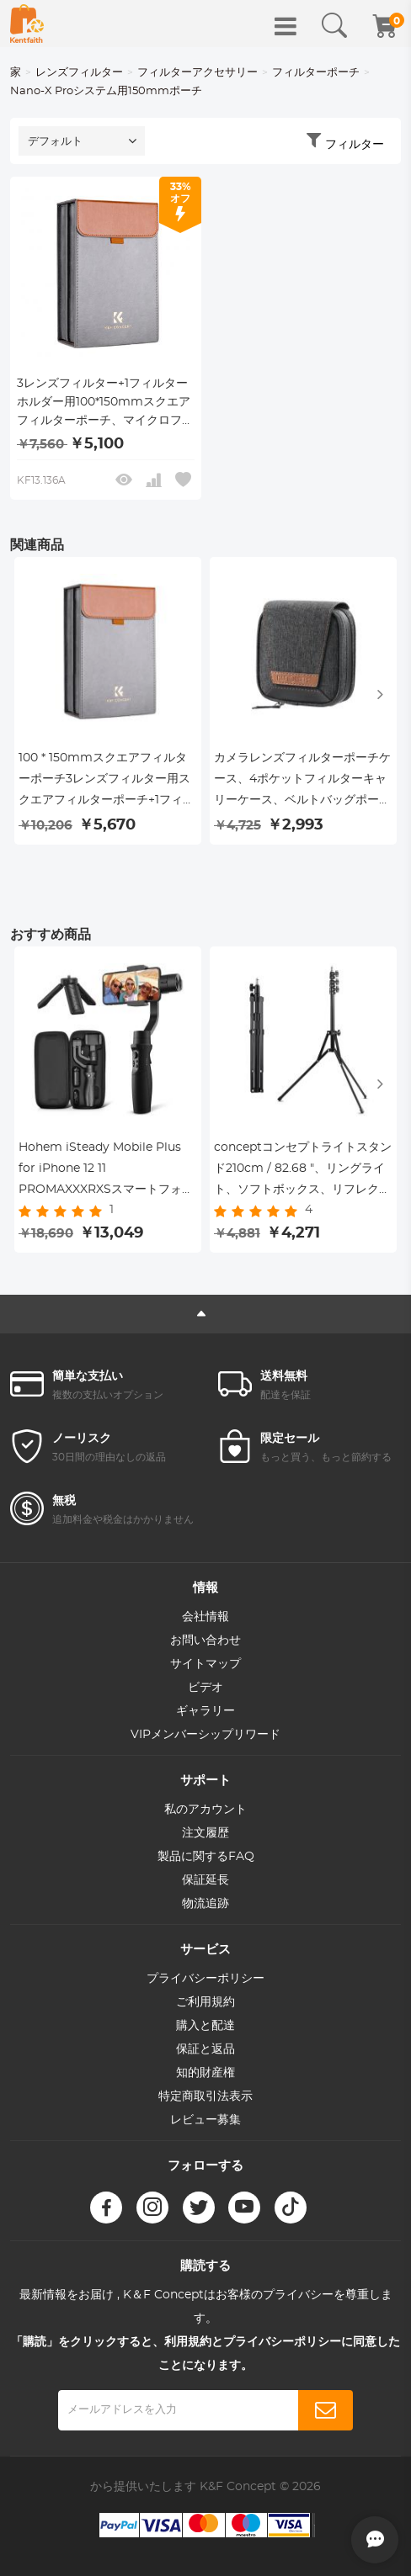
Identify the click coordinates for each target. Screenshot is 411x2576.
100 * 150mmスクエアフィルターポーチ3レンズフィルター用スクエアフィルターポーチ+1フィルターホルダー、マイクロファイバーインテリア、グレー (107, 781)
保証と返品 (205, 2049)
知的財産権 (205, 2073)
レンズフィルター (79, 72)
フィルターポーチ (316, 72)
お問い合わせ (205, 1640)
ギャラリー (205, 1711)
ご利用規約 (205, 2002)
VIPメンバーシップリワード (205, 1735)
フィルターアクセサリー (197, 72)
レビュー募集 (205, 2120)
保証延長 (205, 1880)
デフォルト (55, 141)
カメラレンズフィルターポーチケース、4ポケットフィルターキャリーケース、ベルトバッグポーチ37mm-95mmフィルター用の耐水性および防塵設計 (302, 781)
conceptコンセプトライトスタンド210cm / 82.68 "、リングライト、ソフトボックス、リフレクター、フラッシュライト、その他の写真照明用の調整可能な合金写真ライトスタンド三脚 (303, 1171)
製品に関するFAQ (205, 1857)
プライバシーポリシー (205, 1979)
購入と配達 (205, 2026)
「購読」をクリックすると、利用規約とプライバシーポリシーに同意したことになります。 (205, 2354)
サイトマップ (205, 1664)
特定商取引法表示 (205, 2096)
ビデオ (205, 1687)
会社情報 (205, 1617)
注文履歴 (205, 1833)
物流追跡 (205, 1904)
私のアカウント (205, 1809)
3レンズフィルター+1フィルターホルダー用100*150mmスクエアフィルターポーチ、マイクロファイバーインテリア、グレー (105, 404)
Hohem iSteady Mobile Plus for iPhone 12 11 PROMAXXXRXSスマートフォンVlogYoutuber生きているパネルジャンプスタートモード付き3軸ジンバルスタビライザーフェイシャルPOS (107, 1171)
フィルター (354, 145)
